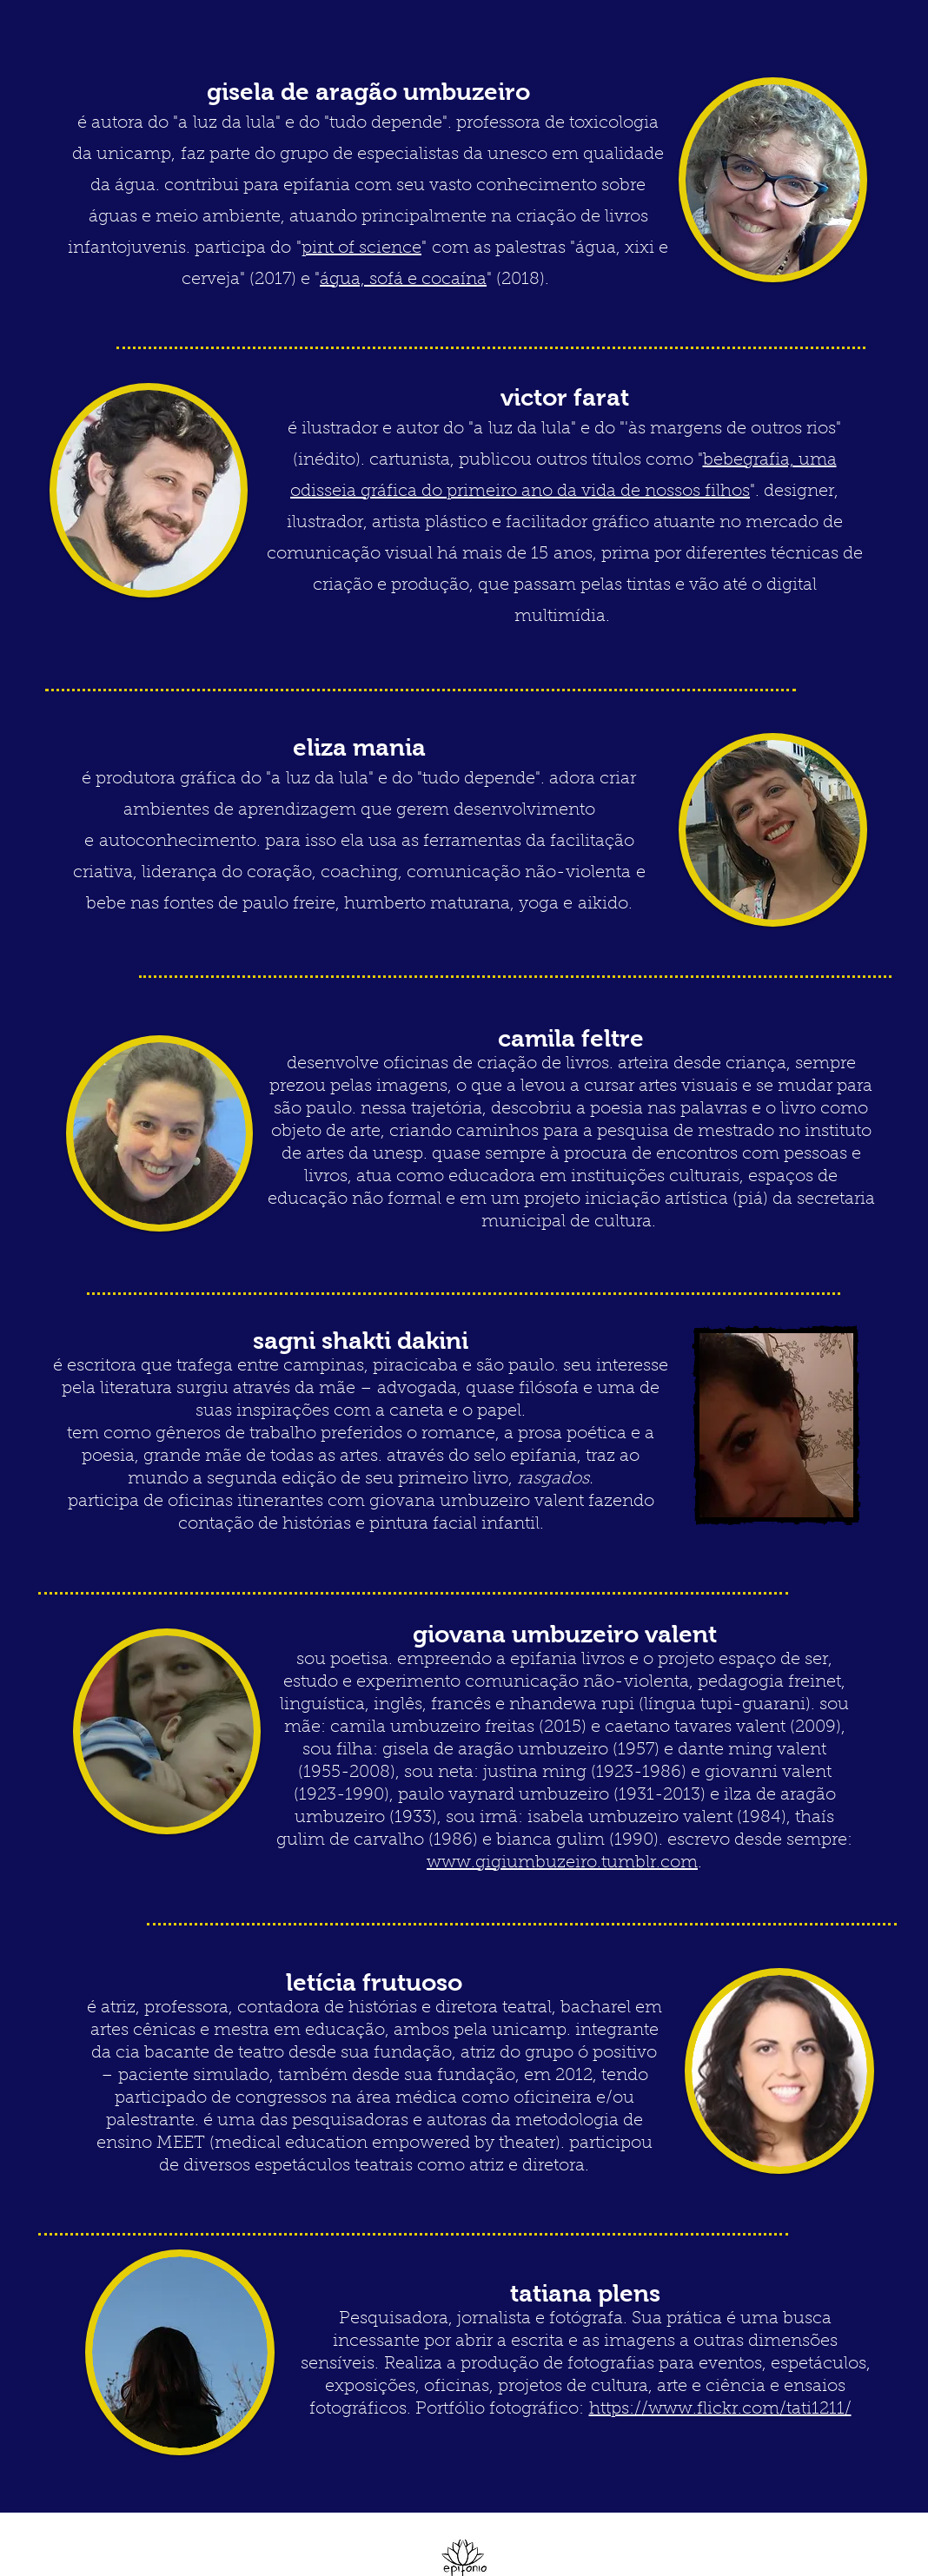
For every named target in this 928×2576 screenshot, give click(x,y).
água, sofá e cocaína (403, 279)
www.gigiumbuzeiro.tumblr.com (562, 1863)
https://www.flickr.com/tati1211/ (720, 2409)
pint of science (361, 248)
